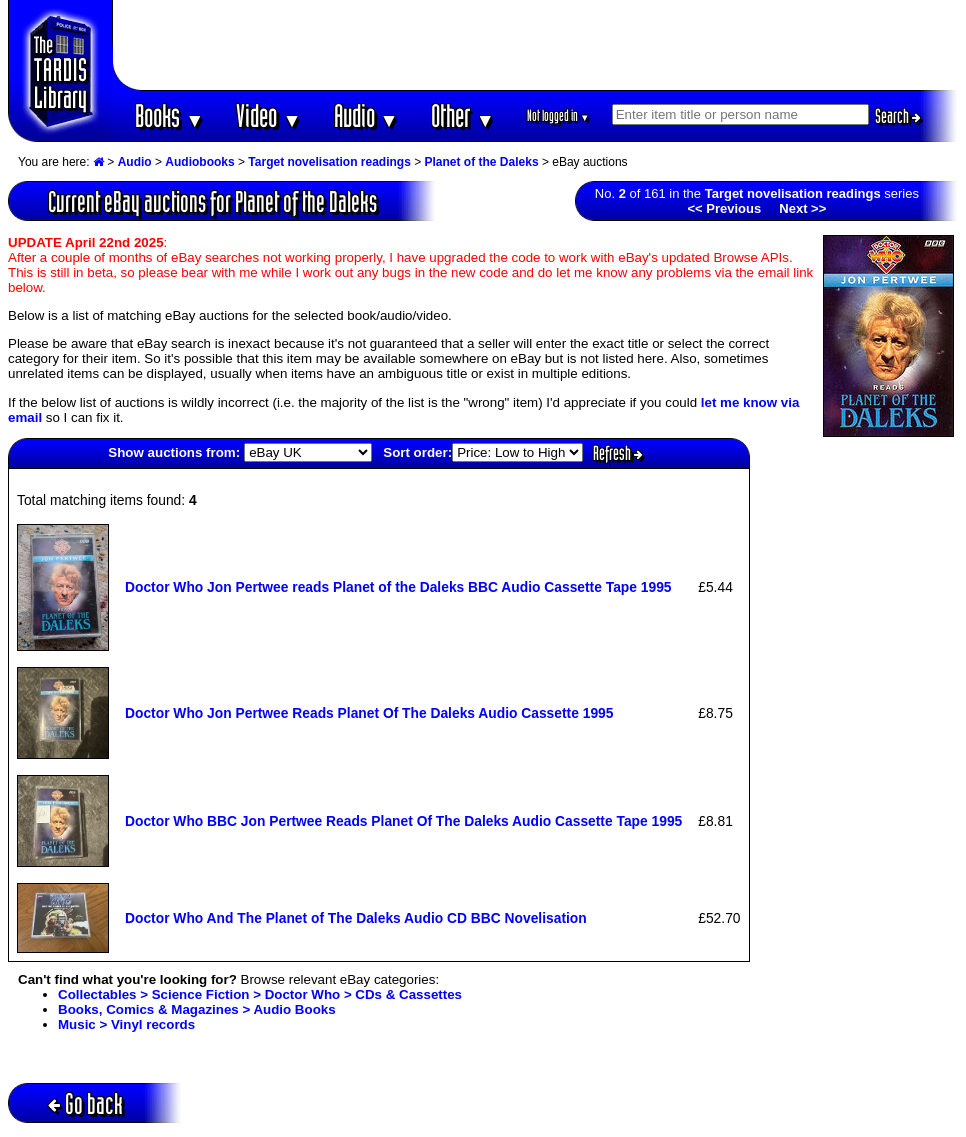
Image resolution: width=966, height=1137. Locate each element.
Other (463, 115)
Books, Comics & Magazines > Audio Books (197, 1009)
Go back (85, 1103)
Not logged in (558, 115)
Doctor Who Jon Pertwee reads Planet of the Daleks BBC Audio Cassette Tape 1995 (398, 587)
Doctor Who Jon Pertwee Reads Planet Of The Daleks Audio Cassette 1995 (369, 713)
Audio (366, 115)
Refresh (618, 453)
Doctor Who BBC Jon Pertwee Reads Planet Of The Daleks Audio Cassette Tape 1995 (403, 821)
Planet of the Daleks (482, 162)
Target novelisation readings (329, 162)
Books (169, 115)
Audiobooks (199, 162)
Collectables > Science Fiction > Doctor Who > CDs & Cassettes (260, 994)
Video (268, 115)
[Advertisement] (536, 45)
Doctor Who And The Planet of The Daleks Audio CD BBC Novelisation (356, 918)
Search (898, 116)
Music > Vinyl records (126, 1024)
